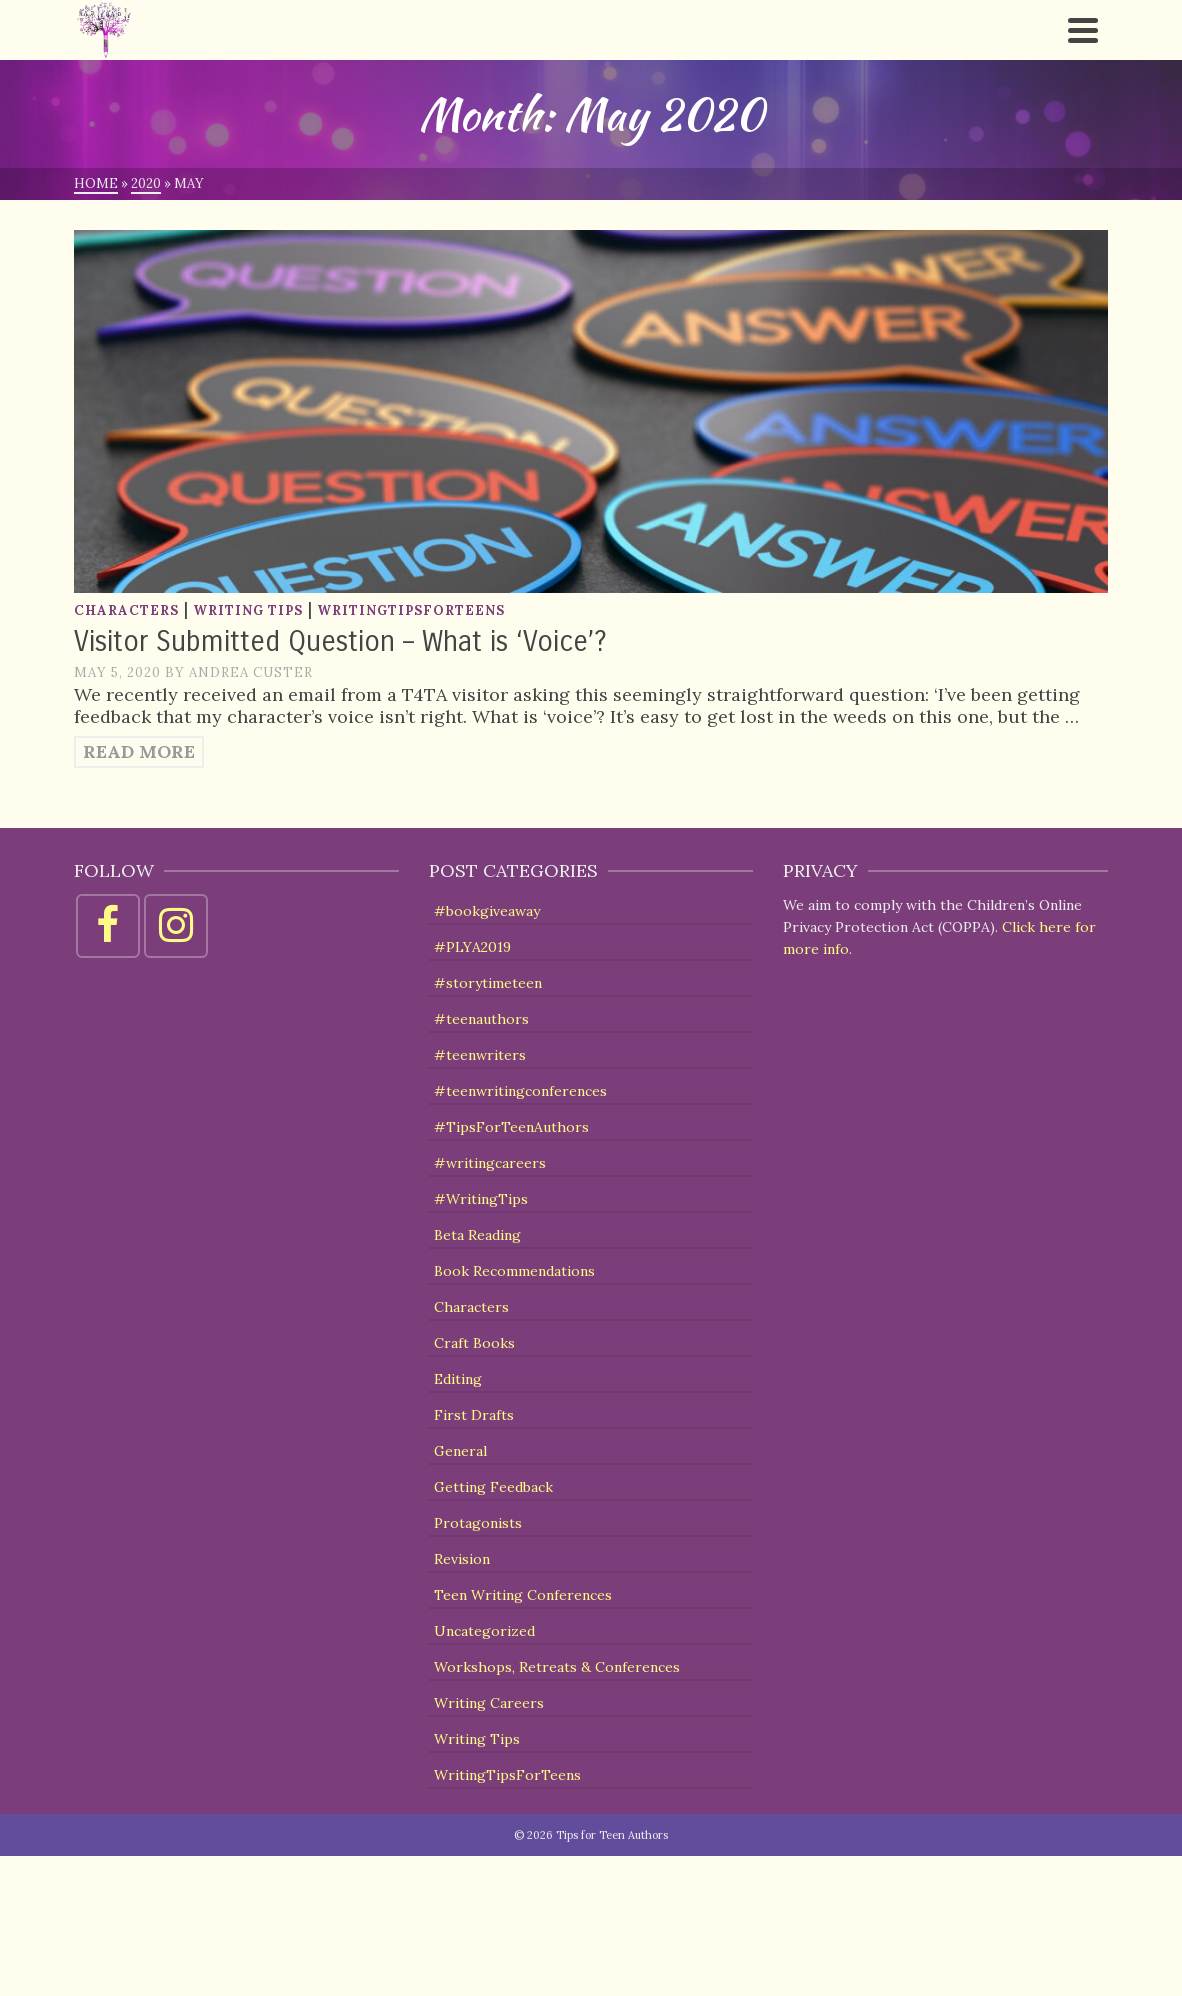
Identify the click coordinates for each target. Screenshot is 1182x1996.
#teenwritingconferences (520, 1091)
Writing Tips (248, 610)
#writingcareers (490, 1163)
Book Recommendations (514, 1271)
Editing (458, 1379)
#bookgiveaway (487, 911)
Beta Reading (477, 1235)
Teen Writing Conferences (523, 1595)
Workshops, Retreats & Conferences (557, 1667)
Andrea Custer (251, 672)
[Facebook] (108, 926)
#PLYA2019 (472, 947)
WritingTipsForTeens (411, 610)
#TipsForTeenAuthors (511, 1127)
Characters (126, 610)
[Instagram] (176, 926)
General (460, 1451)
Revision (462, 1559)
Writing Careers (489, 1703)
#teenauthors (481, 1019)
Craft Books (474, 1343)
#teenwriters (480, 1055)
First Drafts (474, 1415)
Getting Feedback (493, 1487)
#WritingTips (481, 1199)
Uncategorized (484, 1631)
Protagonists (478, 1523)
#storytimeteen (488, 983)
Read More (139, 751)
